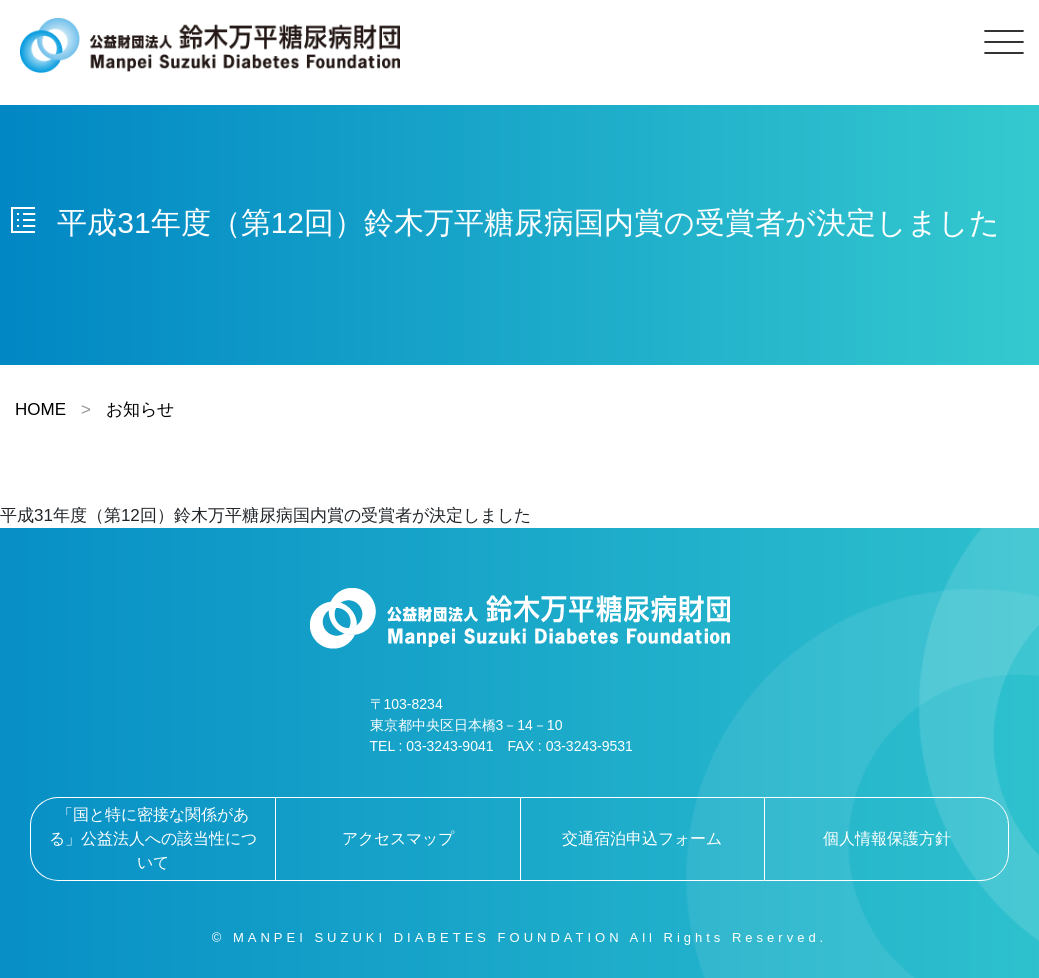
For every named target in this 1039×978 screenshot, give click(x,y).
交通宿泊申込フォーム (642, 838)
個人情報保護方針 (887, 838)
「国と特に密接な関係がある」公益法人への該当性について (153, 838)
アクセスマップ (398, 838)
